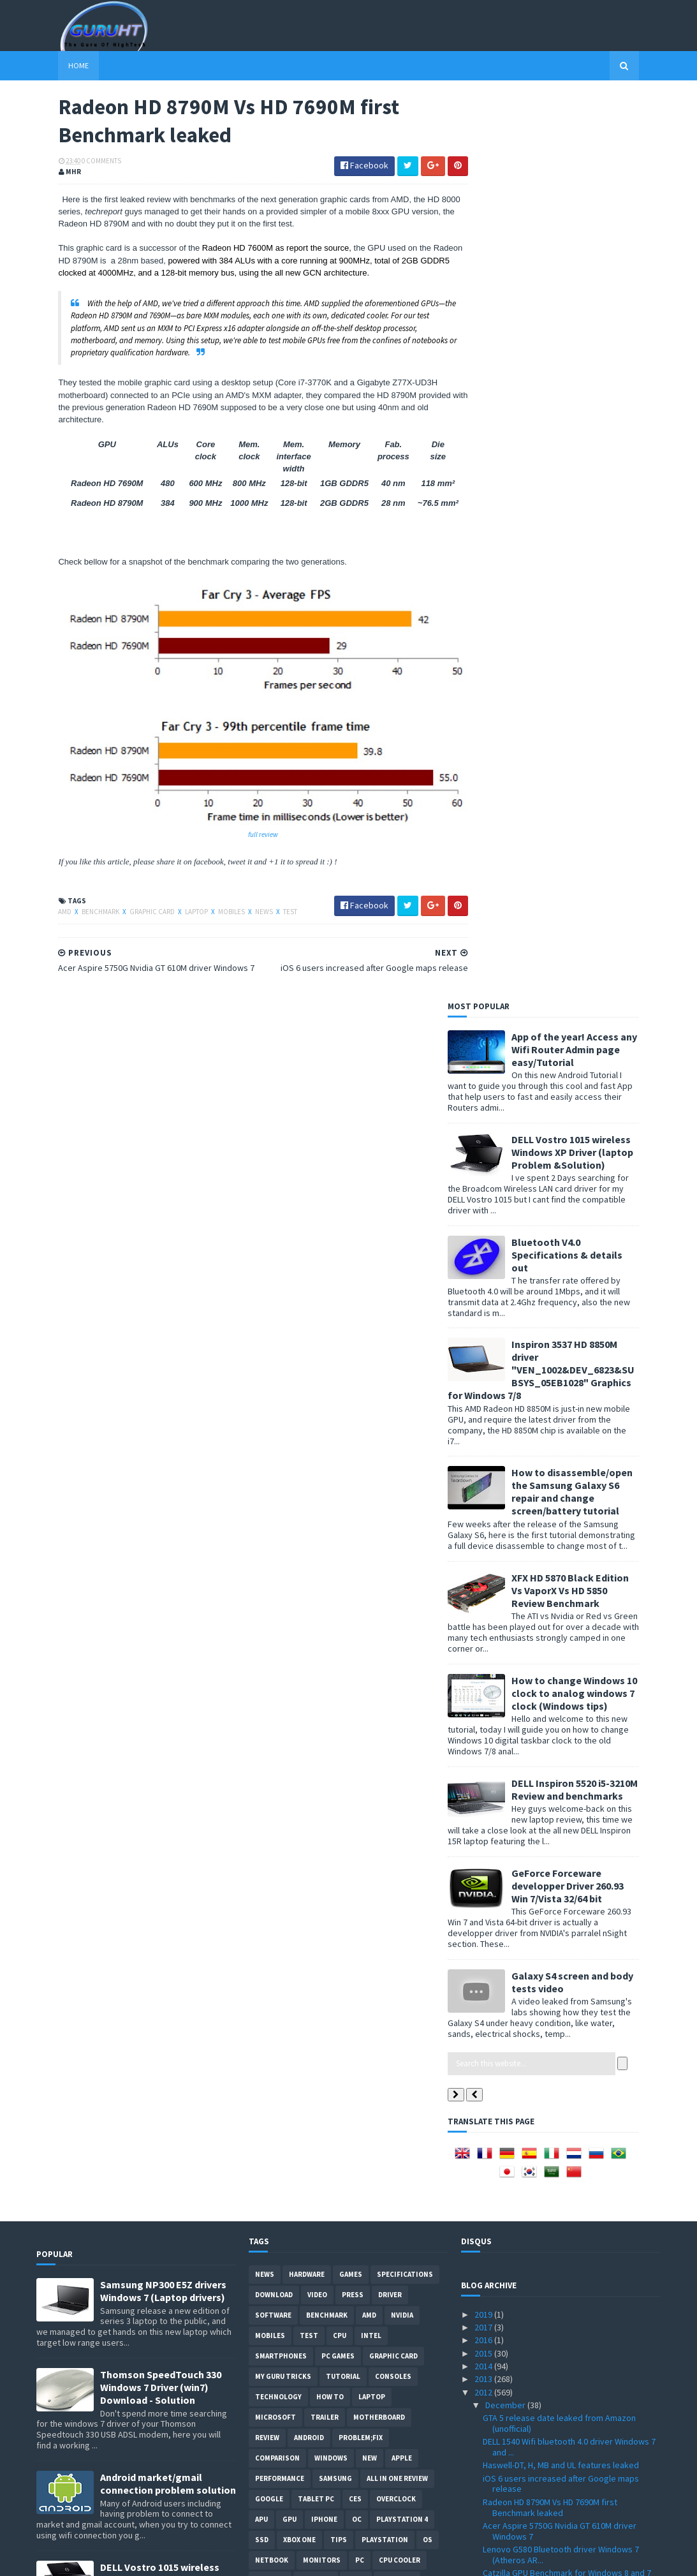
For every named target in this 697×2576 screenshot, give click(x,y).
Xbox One (299, 1634)
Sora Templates (104, 2558)
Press (352, 1389)
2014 (484, 1461)
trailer (325, 1511)
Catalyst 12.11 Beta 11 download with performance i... (553, 2213)
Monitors (322, 1654)
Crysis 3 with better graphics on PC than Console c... (559, 2190)
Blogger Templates (175, 2558)
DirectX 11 (354, 1777)
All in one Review (397, 1573)
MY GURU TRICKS (283, 1471)
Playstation (385, 1634)
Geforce (270, 1695)
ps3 (314, 1777)
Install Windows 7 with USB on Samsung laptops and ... (557, 2142)
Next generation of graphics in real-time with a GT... (570, 1804)
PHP (262, 1858)
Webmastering (282, 1716)
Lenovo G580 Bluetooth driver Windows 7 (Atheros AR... (561, 1649)
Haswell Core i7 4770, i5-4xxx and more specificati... (555, 1998)
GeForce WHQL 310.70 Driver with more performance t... (557, 2237)
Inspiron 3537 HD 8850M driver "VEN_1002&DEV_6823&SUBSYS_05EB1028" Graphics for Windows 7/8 (563, 464)
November (506, 2326)
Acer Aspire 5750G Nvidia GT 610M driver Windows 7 (559, 1626)
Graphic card (131, 904)
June (495, 2391)
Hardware (307, 1369)
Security (271, 1756)
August (499, 2365)
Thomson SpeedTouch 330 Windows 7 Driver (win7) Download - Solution (160, 1482)
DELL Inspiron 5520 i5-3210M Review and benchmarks (597, 883)
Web (347, 1797)
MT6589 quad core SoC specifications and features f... (562, 1925)
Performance (279, 1573)
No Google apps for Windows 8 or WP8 (556, 1846)
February (503, 2442)
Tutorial (343, 1471)
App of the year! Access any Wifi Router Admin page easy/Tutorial (596, 143)
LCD (368, 1695)
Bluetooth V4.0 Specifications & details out (589, 349)
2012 (484, 1486)
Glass (421, 1777)
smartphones (281, 1450)
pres (367, 1838)
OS (427, 1634)
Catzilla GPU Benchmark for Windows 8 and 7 (567, 1667)
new (369, 1552)
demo (355, 1675)
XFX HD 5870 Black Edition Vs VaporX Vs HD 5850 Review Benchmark (592, 684)
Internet (307, 1797)
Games (350, 1369)
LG (259, 1838)
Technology (278, 1491)
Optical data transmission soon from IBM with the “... (569, 2058)
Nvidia (402, 1409)
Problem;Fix (361, 1532)
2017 (484, 1422)
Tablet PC (316, 1593)
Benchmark (79, 904)
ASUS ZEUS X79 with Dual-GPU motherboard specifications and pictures (163, 1974)
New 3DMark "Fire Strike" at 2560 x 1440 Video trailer (569, 2284)
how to (330, 1491)
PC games (338, 1450)
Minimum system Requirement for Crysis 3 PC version (569, 2308)
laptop (175, 904)
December (506, 1500)
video (317, 1389)
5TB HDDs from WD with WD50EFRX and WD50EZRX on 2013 (555, 2260)
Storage (316, 1675)
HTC (339, 1695)
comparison (277, 1552)
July (494, 2377)
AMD (43, 904)
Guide (265, 1797)
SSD (261, 1634)
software (273, 1409)
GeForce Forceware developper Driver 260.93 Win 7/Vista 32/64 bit (590, 980)
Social (296, 1858)
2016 (484, 1434)
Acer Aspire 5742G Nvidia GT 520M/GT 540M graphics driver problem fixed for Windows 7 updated (167, 1783)
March (497, 2430)
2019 (484, 1409)
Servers (317, 1756)
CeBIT (380, 1716)
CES (355, 1593)
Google (269, 1593)
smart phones (349, 1858)
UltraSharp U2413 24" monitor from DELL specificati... (558, 2118)
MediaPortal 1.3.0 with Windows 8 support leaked (562, 1756)
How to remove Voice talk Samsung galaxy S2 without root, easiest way (164, 1882)
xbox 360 (270, 1675)
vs (323, 1736)
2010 (484, 2481)
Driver (390, 1389)
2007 (484, 2520)
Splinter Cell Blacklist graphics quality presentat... (554, 1864)
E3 (391, 1777)
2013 (484, 1473)
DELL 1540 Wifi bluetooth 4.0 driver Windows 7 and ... (569, 1541)
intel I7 (421, 1797)
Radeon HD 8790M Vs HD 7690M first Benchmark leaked (550, 1602)
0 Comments (79, 162)
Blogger (271, 1818)
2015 (484, 1447)
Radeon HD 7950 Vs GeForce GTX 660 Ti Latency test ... (556, 1901)
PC (359, 1654)
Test (268, 904)
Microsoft (275, 1511)
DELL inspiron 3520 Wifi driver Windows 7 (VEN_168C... (559, 2165)
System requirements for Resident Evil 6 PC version (566, 1780)
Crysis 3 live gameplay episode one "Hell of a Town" (568, 1948)
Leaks (289, 1838)
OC (357, 1614)
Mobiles (210, 904)
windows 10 (412, 1838)
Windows (331, 1552)
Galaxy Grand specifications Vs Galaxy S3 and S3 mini (568, 1733)
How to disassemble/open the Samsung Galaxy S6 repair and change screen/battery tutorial (594, 586)
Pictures (397, 1675)
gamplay (329, 1838)
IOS (348, 1736)
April (494, 2416)
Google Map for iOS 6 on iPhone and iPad (560, 1882)
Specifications (405, 1369)
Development (279, 1736)
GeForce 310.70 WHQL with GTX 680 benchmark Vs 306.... (549, 1709)
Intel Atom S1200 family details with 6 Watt (563, 1979)
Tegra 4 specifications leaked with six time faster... (563, 1686)
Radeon (382, 1736)
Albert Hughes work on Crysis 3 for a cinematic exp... (571, 2095)
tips (338, 1634)
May (494, 2403)
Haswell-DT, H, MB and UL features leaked (561, 1560)
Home (57, 65)
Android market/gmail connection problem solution (168, 1578)
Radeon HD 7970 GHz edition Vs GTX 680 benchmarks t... (558, 2035)
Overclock (396, 1593)
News (243, 904)
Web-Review (367, 1756)
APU (261, 1614)
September (508, 2352)
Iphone (324, 1614)
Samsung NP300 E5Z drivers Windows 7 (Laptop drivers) (163, 1385)
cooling (339, 1716)
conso (381, 1797)
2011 (484, 2468)
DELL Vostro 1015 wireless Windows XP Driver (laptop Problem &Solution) (595, 246)
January (501, 2455)
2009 (484, 2494)
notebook (274, 1777)
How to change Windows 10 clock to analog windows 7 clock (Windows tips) (596, 787)
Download (274, 1389)
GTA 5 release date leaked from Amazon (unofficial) (559, 1518)
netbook (271, 1654)
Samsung (335, 1573)
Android (309, 1532)
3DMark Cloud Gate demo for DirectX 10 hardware (558, 1828)
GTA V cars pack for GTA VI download (551, 1967)
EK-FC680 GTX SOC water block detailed (558, 2016)
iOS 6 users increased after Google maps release (561, 1578)
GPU (289, 1614)
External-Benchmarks (343, 1818)
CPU (339, 1430)
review (267, 1532)
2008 (484, 2507)
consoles (393, 1471)
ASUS (309, 1695)
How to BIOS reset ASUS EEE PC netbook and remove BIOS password (168, 2076)
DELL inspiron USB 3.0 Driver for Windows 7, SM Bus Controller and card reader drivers (163, 2275)
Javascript (419, 1818)
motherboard (379, 1511)
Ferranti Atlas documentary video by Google (567, 2076)
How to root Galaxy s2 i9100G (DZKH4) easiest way (167, 2173)
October (502, 2338)
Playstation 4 (402, 1614)
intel (371, 1430)
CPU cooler (399, 1654)
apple (402, 1552)
